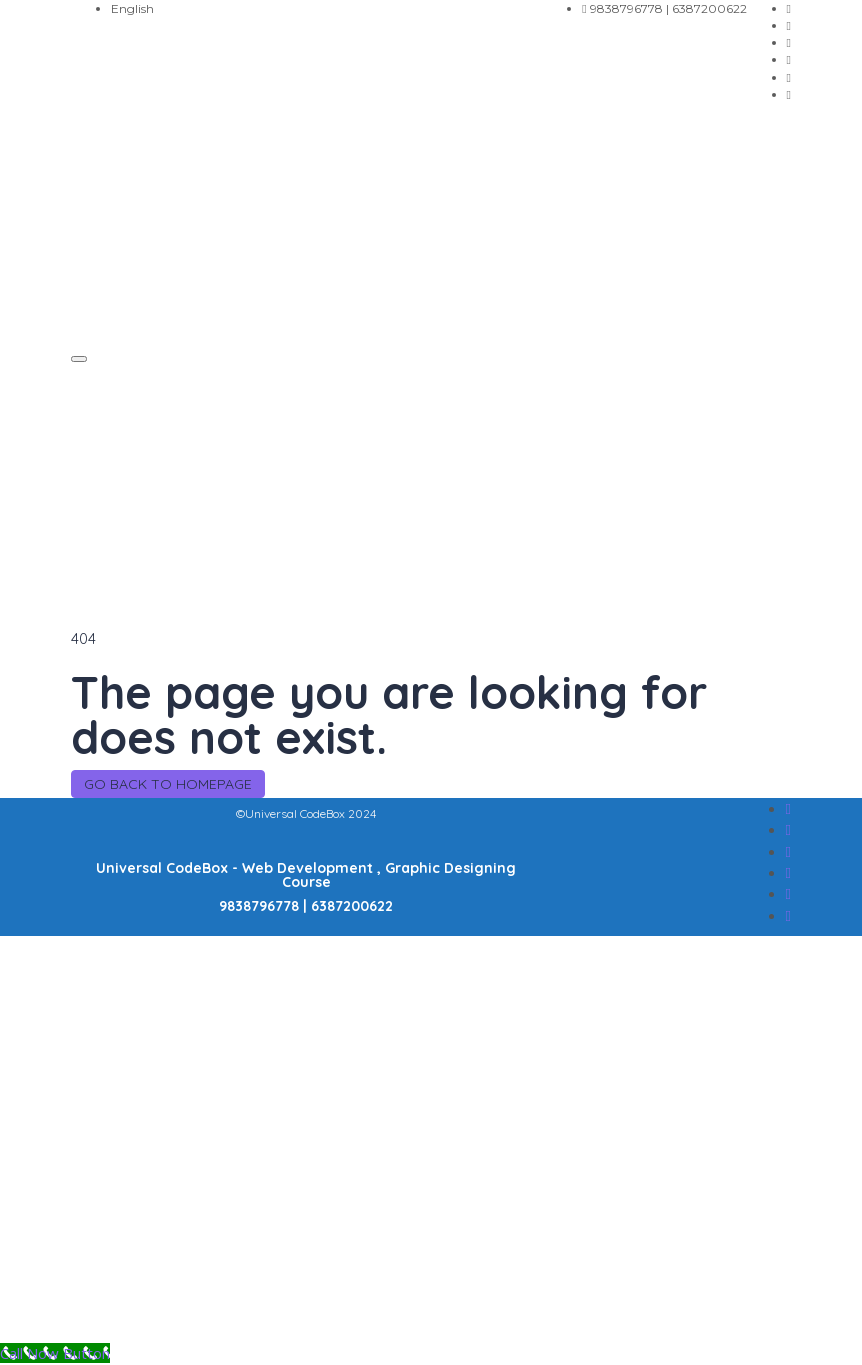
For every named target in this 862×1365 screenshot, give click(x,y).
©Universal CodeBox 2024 (306, 813)
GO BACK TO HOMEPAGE (168, 784)
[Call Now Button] (55, 1353)
